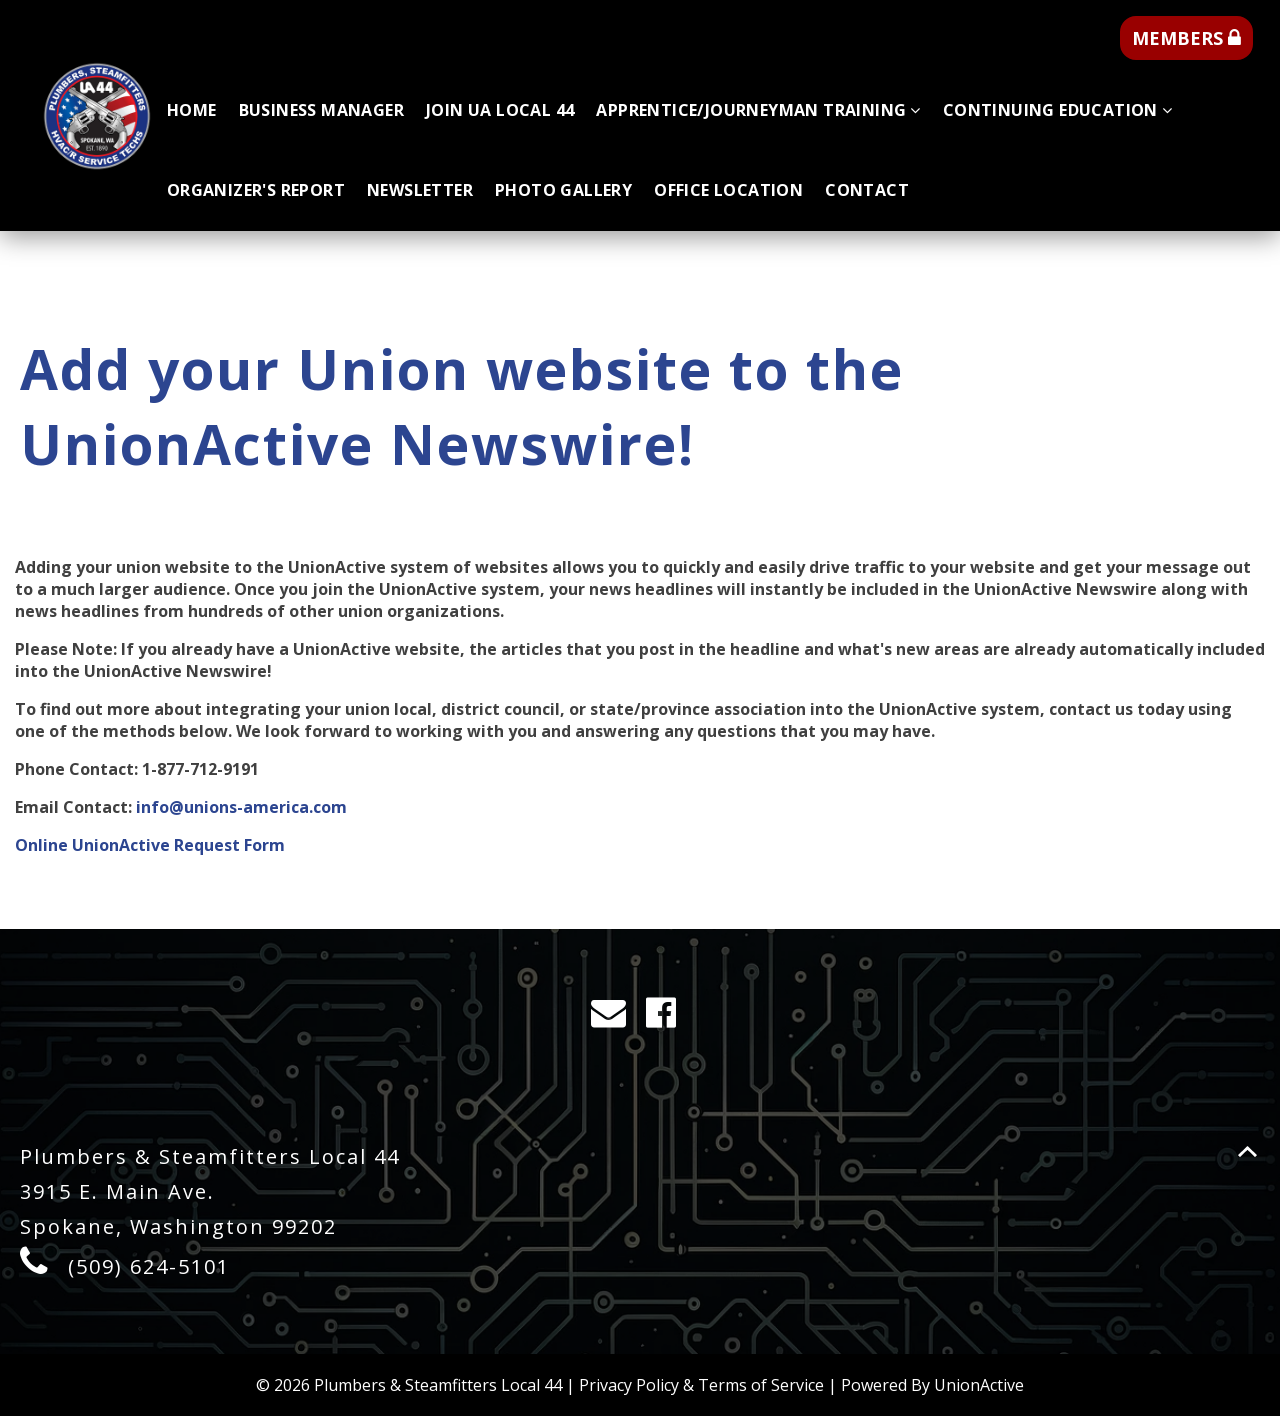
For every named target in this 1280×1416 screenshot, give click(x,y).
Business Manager (321, 110)
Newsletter (420, 190)
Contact (867, 190)
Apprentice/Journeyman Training (758, 110)
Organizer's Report (256, 190)
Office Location (728, 190)
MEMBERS (1186, 38)
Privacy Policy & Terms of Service (701, 1385)
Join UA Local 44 (500, 110)
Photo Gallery (563, 190)
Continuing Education (1057, 110)
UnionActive (979, 1385)
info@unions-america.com (241, 807)
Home (192, 110)
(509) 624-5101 (149, 1266)
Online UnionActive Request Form (150, 845)
